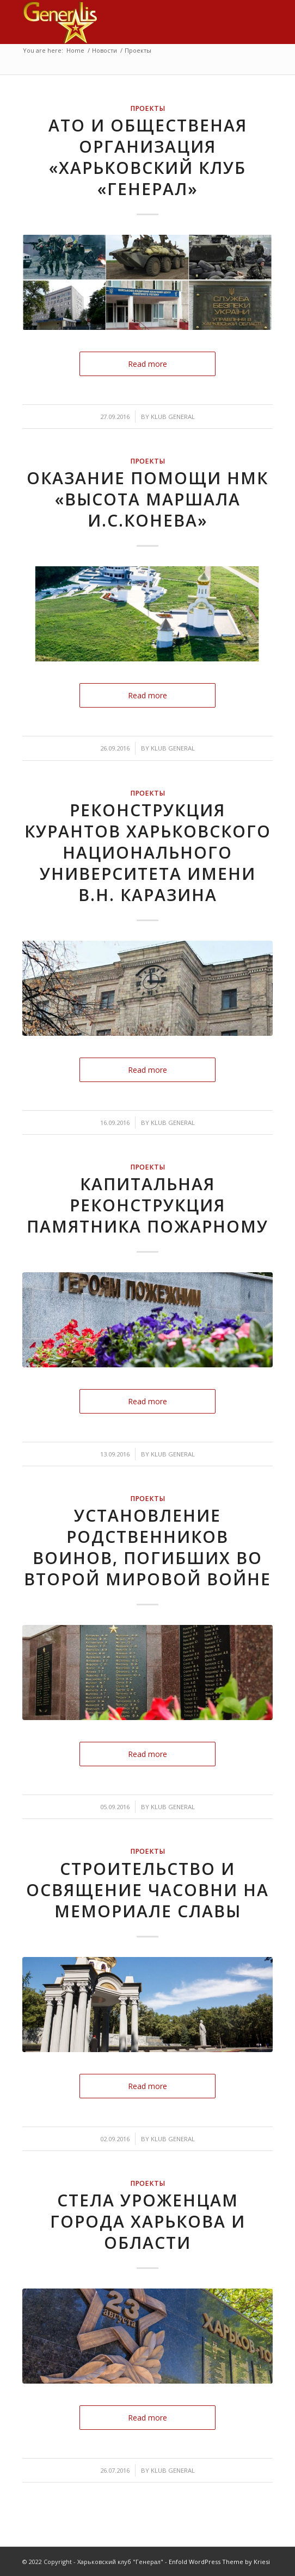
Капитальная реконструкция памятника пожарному (147, 1205)
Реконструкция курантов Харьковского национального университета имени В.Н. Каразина (147, 852)
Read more (147, 364)
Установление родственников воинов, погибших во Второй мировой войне (147, 1547)
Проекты (147, 108)
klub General (173, 416)
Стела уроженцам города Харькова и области (147, 2221)
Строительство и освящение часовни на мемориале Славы (147, 1890)
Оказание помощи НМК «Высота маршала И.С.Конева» (147, 499)
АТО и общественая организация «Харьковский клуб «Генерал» (147, 157)
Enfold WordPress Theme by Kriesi (219, 2562)
